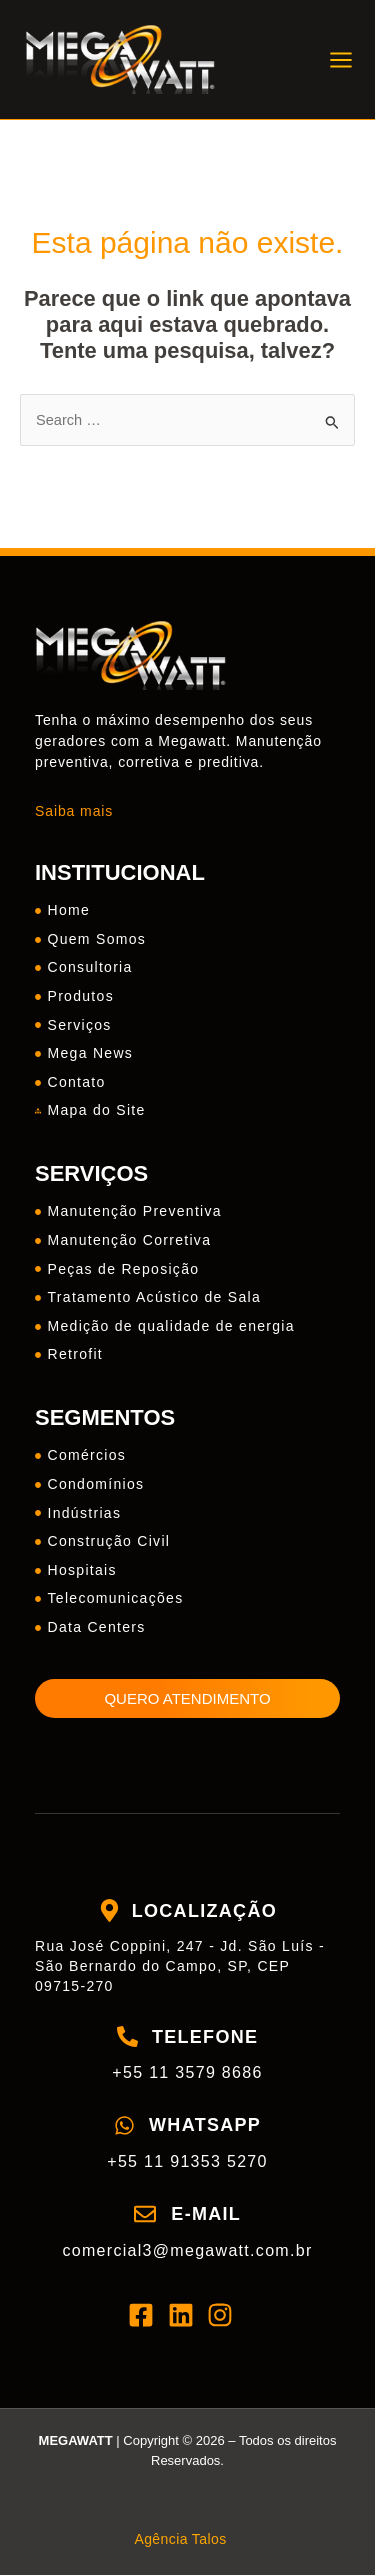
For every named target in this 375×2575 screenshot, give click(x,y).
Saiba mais (74, 811)
